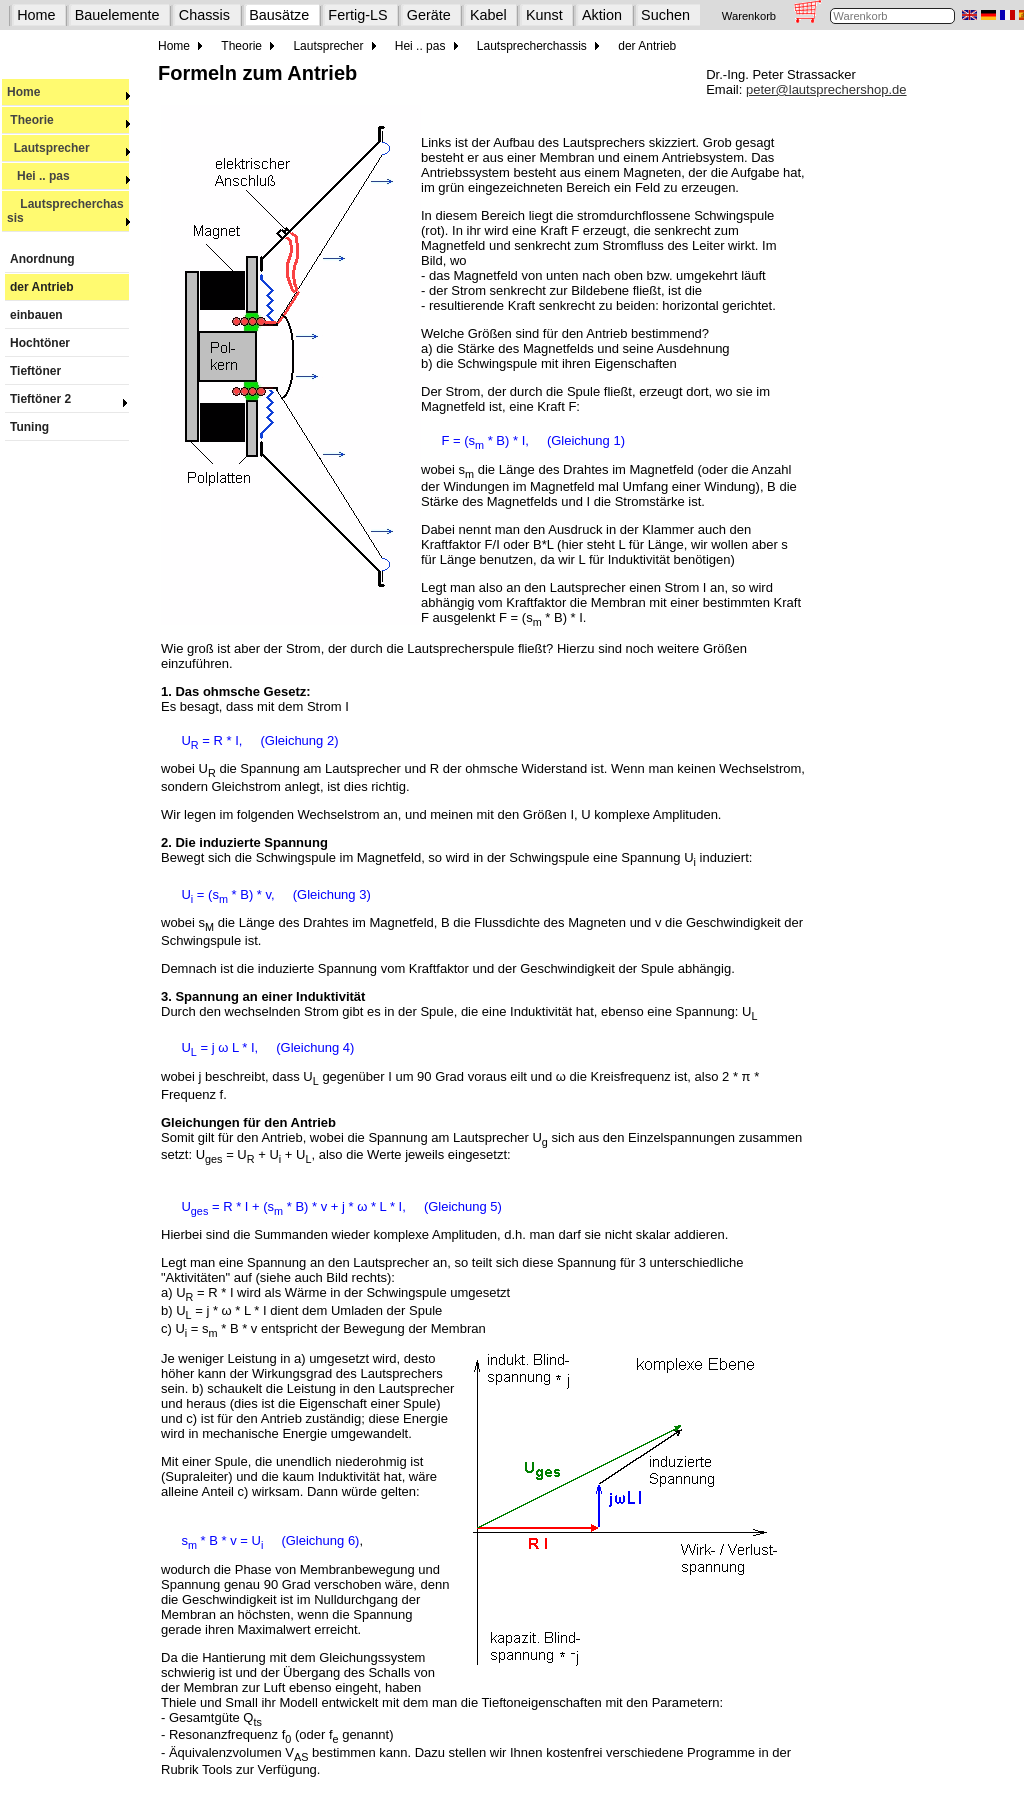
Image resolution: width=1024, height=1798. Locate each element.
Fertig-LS (357, 15)
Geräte (429, 15)
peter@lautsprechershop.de (826, 89)
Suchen (665, 15)
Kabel (488, 15)
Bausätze (279, 15)
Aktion (602, 15)
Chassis (204, 15)
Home (36, 15)
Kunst (544, 15)
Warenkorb (749, 16)
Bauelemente (117, 15)
